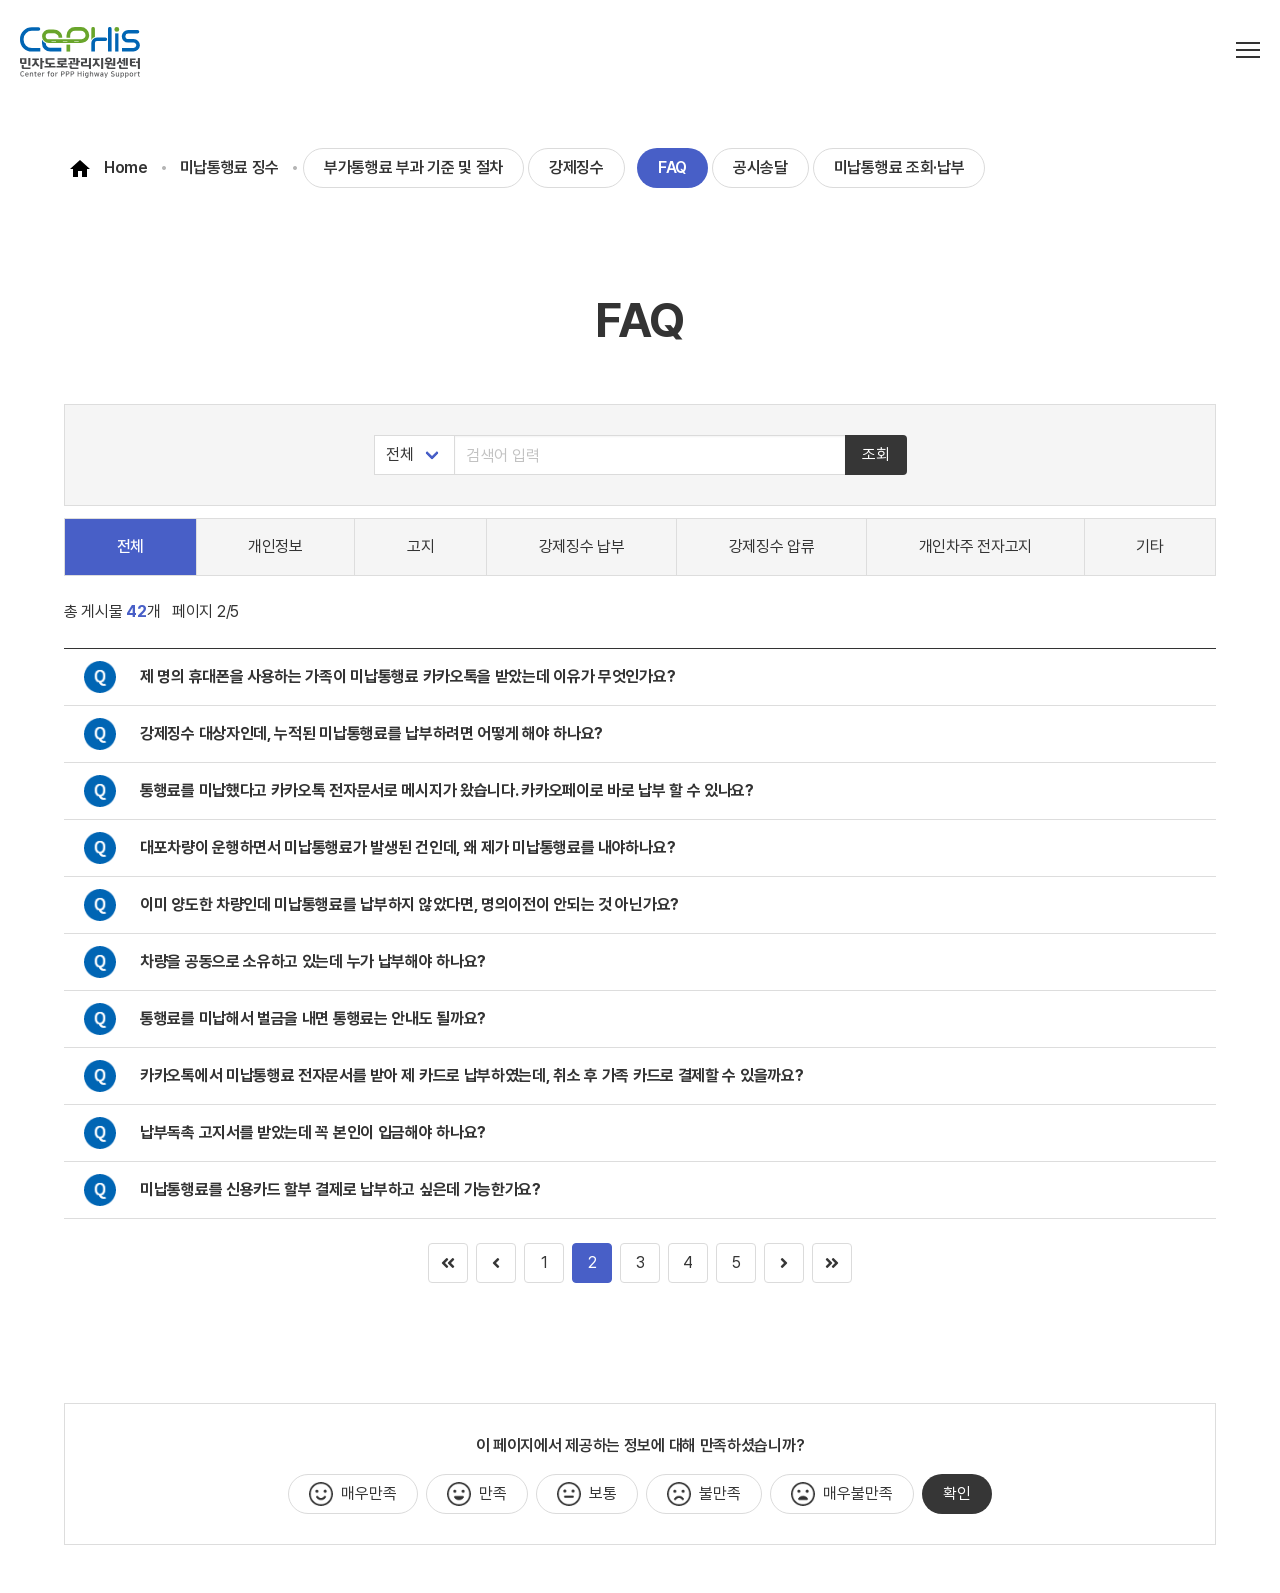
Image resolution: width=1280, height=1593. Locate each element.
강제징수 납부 (582, 546)
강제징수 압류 (772, 546)
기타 (1149, 546)
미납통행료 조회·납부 (899, 167)
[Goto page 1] (832, 1263)
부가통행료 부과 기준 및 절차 (413, 167)
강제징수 (576, 167)
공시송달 (760, 167)
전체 (130, 546)
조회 (876, 454)
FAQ (672, 167)
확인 (957, 1493)
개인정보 (275, 546)
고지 (420, 546)
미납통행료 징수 (230, 167)
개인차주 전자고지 (975, 546)
